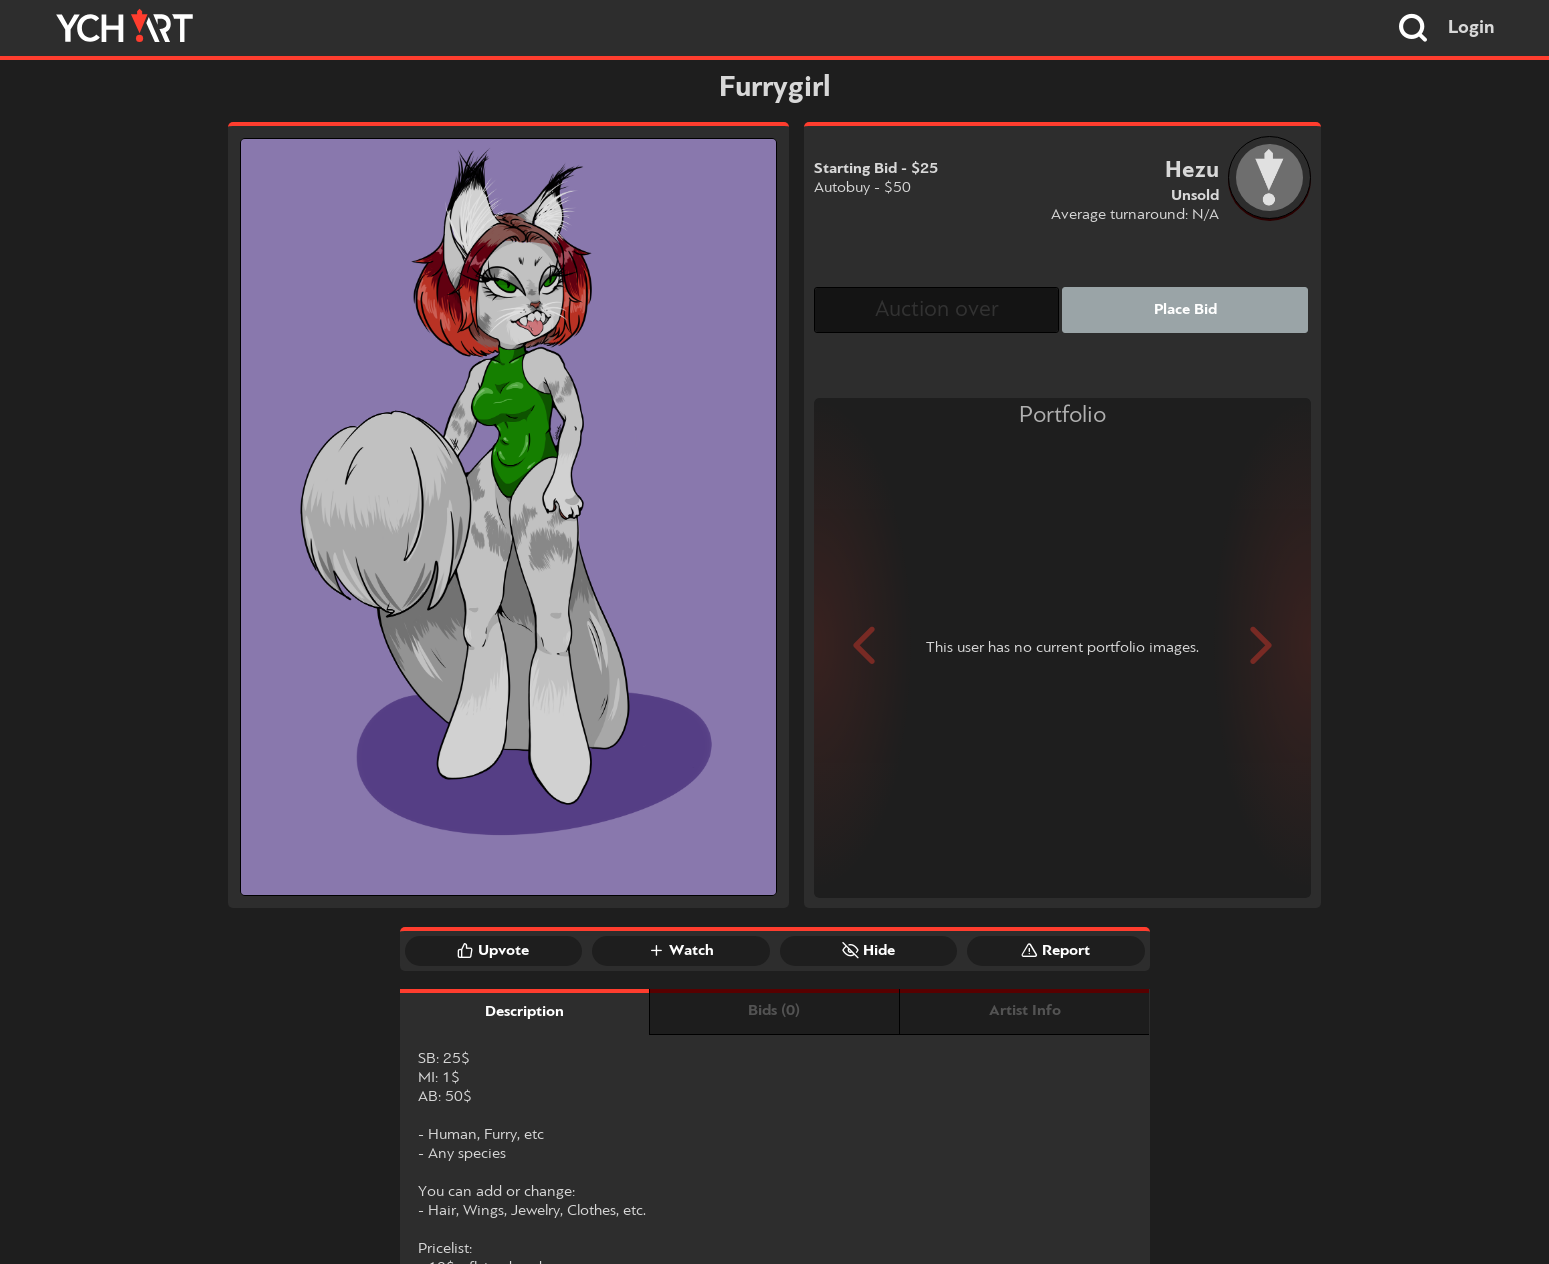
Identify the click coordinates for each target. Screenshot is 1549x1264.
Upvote (493, 950)
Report (1055, 950)
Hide (868, 950)
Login (1471, 28)
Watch (681, 950)
